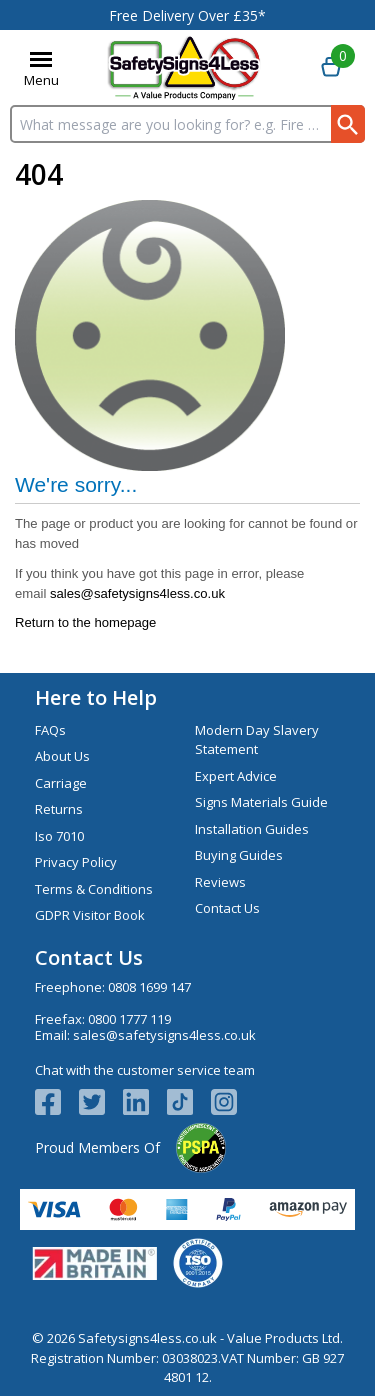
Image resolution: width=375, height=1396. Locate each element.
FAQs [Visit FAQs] (50, 730)
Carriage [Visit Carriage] (61, 783)
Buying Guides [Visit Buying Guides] (239, 855)
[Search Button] (348, 124)
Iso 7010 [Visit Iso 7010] (59, 836)
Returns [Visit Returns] (59, 809)
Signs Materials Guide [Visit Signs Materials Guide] (261, 802)
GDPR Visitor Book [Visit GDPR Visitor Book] (90, 915)
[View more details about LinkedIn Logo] (145, 1102)
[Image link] (189, 1102)
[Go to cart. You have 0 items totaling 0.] (331, 68)
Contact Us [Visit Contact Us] (227, 908)
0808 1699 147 (149, 987)
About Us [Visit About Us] (62, 756)
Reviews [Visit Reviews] (220, 882)
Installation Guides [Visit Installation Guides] (252, 829)
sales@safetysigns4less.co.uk (137, 593)
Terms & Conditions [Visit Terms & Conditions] (94, 889)
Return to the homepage (85, 622)
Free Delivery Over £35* (187, 15)
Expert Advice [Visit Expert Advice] (236, 776)
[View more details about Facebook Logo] (57, 1102)
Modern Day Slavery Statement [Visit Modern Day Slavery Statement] (257, 740)
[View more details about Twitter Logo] (101, 1102)
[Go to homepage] (184, 67)
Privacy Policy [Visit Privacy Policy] (76, 862)
